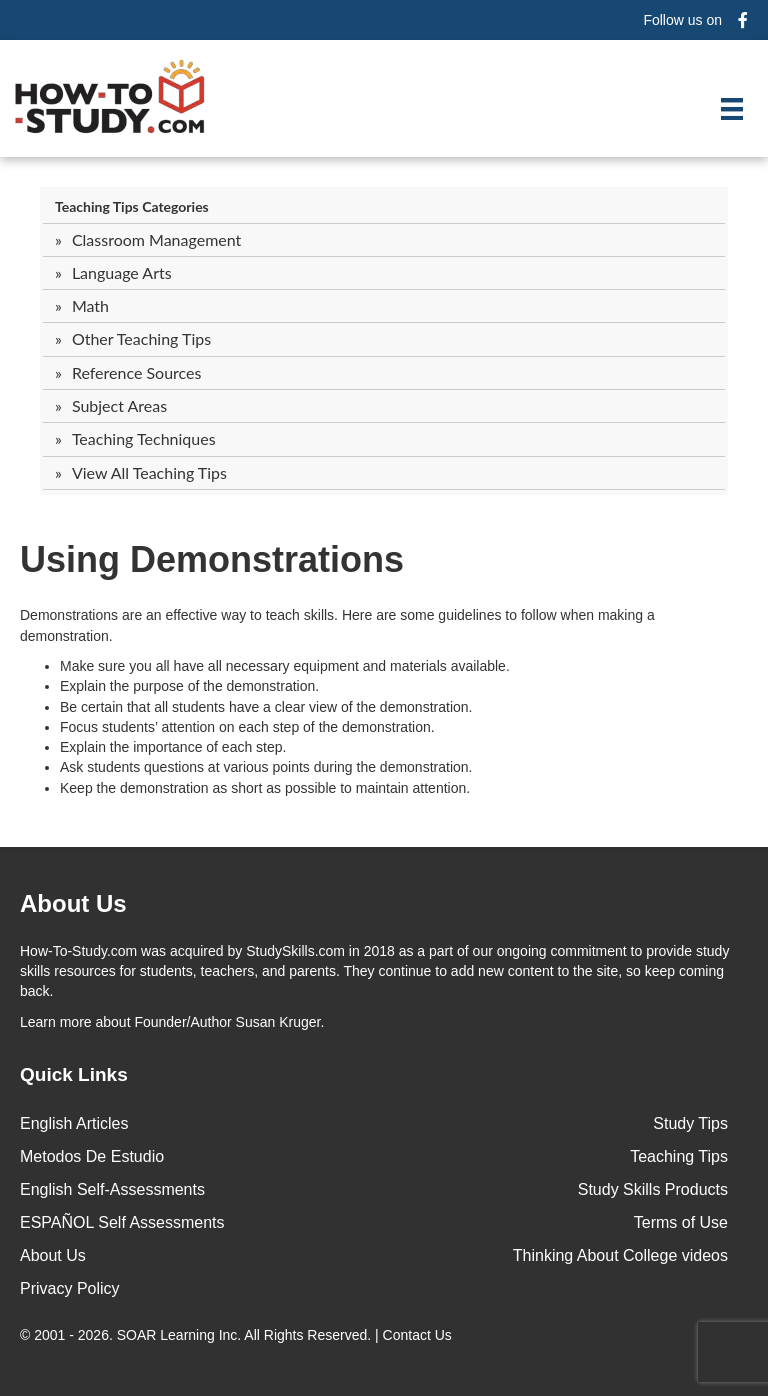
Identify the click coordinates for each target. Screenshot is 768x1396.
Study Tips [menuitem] (690, 1123)
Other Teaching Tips (141, 338)
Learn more (56, 1022)
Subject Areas (119, 405)
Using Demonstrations (212, 559)
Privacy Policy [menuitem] (70, 1288)
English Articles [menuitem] (74, 1123)
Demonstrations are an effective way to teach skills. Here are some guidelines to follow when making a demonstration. (337, 625)
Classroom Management (156, 239)
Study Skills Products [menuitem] (653, 1189)
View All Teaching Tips (149, 472)
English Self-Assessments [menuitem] (112, 1189)
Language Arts (122, 272)
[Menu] (732, 109)
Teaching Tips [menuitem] (679, 1156)
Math (90, 305)
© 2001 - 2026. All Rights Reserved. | (238, 1335)
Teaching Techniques (144, 438)
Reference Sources (137, 372)
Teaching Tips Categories (132, 206)
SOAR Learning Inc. (179, 1335)
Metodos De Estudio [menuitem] (92, 1156)
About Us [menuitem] (53, 1255)
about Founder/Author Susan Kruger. (172, 1022)
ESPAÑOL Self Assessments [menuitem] (122, 1222)
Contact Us (419, 1335)
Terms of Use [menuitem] (681, 1222)
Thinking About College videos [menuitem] (620, 1255)
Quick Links (74, 1074)
